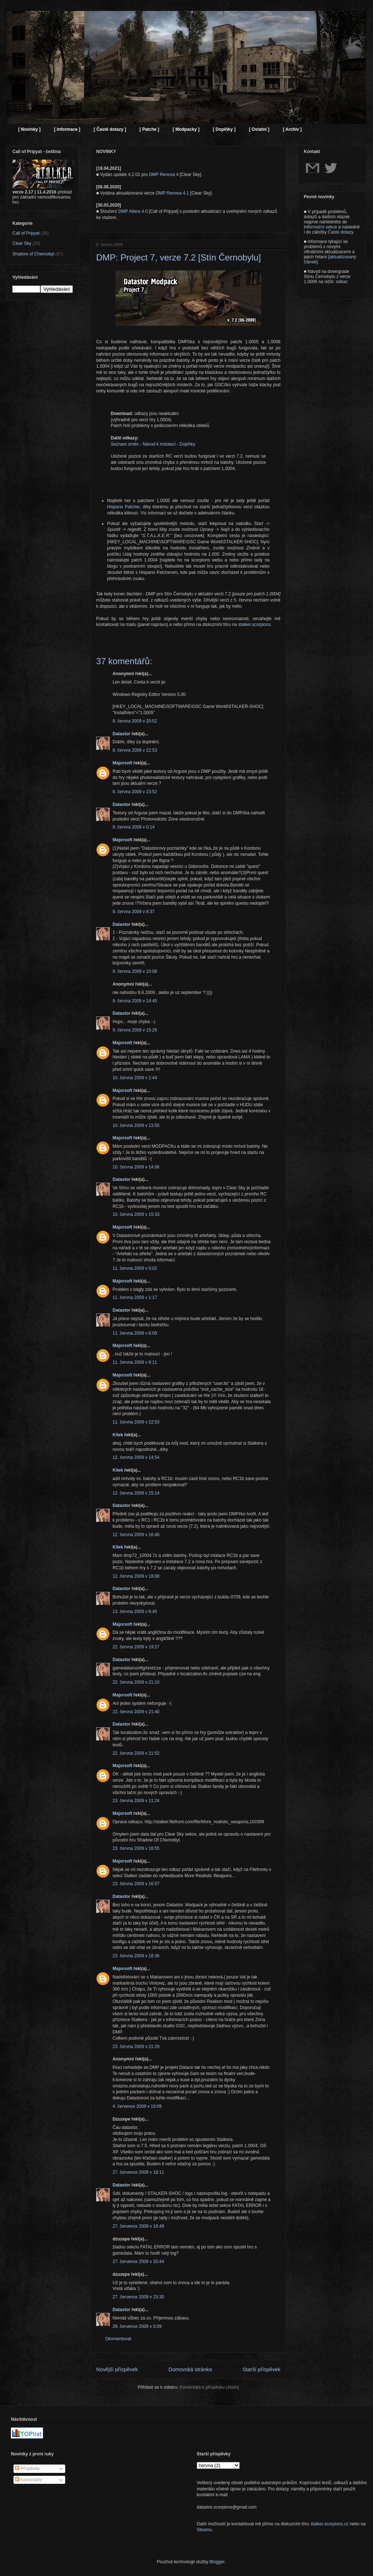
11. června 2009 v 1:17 (135, 1297)
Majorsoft (122, 763)
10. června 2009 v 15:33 (136, 1214)
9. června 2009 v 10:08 (135, 971)
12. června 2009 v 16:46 (136, 1534)
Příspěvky (27, 2468)
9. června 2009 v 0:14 (133, 827)
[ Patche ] (149, 129)
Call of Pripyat (26, 233)
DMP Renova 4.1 (172, 193)
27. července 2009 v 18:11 (138, 2172)
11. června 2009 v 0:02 (135, 1268)
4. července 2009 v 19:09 (137, 2106)
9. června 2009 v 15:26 (135, 1030)
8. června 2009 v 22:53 (135, 750)
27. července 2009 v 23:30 (138, 2296)
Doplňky (187, 444)
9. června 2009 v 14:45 (135, 1000)
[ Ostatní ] (259, 129)
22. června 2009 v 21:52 (136, 1753)
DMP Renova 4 (163, 174)
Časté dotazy (340, 232)
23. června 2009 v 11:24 (136, 1800)
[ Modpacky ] (186, 129)
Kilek (118, 1434)
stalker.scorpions (254, 624)
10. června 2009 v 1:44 (135, 1077)
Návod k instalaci (159, 444)
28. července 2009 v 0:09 (137, 2326)
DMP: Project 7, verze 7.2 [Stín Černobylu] (178, 257)
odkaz (342, 281)
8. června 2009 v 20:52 (135, 721)
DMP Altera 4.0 (133, 211)
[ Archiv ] (292, 129)
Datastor (121, 733)
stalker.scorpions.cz (329, 2523)
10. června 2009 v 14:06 (136, 1167)
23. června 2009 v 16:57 (136, 1883)
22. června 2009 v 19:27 (136, 1646)
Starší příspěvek (261, 2369)
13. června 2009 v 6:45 (135, 1611)
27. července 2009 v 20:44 (138, 2261)
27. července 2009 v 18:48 (138, 2226)
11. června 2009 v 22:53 (136, 1422)
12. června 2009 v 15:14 (136, 1493)
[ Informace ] (67, 129)
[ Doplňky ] (224, 129)
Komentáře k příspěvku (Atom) (209, 2387)
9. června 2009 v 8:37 (133, 911)
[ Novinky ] (29, 129)
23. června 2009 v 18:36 (136, 1955)
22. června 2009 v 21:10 (136, 1682)
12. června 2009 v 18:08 (136, 1576)
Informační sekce (320, 227)
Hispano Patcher (123, 506)
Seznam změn (125, 444)
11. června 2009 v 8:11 (135, 1362)
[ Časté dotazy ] (110, 129)
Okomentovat (118, 2338)
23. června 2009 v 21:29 (136, 2046)
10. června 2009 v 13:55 (136, 1125)
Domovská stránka (190, 2369)
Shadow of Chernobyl (33, 254)
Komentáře (28, 2479)
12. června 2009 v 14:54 (136, 1457)
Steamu (204, 2529)
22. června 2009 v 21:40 (136, 1711)
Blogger (216, 2561)
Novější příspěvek (117, 2369)
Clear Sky (21, 243)
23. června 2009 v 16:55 (136, 1848)
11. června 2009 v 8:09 (135, 1333)
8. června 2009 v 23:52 (135, 791)
